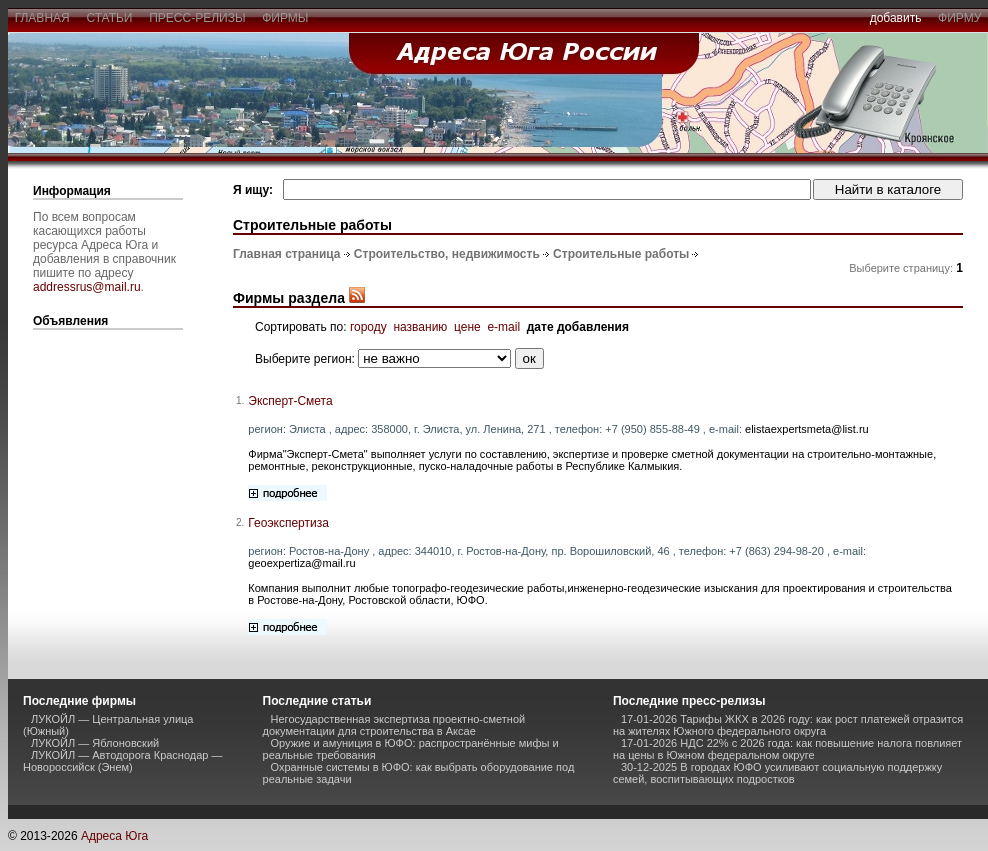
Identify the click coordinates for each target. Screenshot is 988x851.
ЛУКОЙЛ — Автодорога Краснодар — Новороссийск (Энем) (123, 761)
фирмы (286, 18)
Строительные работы (621, 254)
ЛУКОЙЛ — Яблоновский (95, 743)
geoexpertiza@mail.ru (301, 563)
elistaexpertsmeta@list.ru (807, 429)
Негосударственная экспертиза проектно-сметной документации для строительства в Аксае (394, 725)
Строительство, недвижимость (447, 254)
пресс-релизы (198, 18)
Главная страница (287, 254)
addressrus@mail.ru (87, 287)
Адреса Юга (114, 836)
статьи (109, 18)
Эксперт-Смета (290, 401)
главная (42, 18)
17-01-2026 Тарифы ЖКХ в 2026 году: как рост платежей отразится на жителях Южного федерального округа (788, 725)
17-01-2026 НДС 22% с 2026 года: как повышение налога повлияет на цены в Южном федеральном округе (787, 749)
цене (467, 327)
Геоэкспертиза (288, 523)
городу (368, 327)
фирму (959, 18)
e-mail (503, 327)
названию (420, 327)
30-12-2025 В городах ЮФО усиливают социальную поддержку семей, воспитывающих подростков (777, 773)
